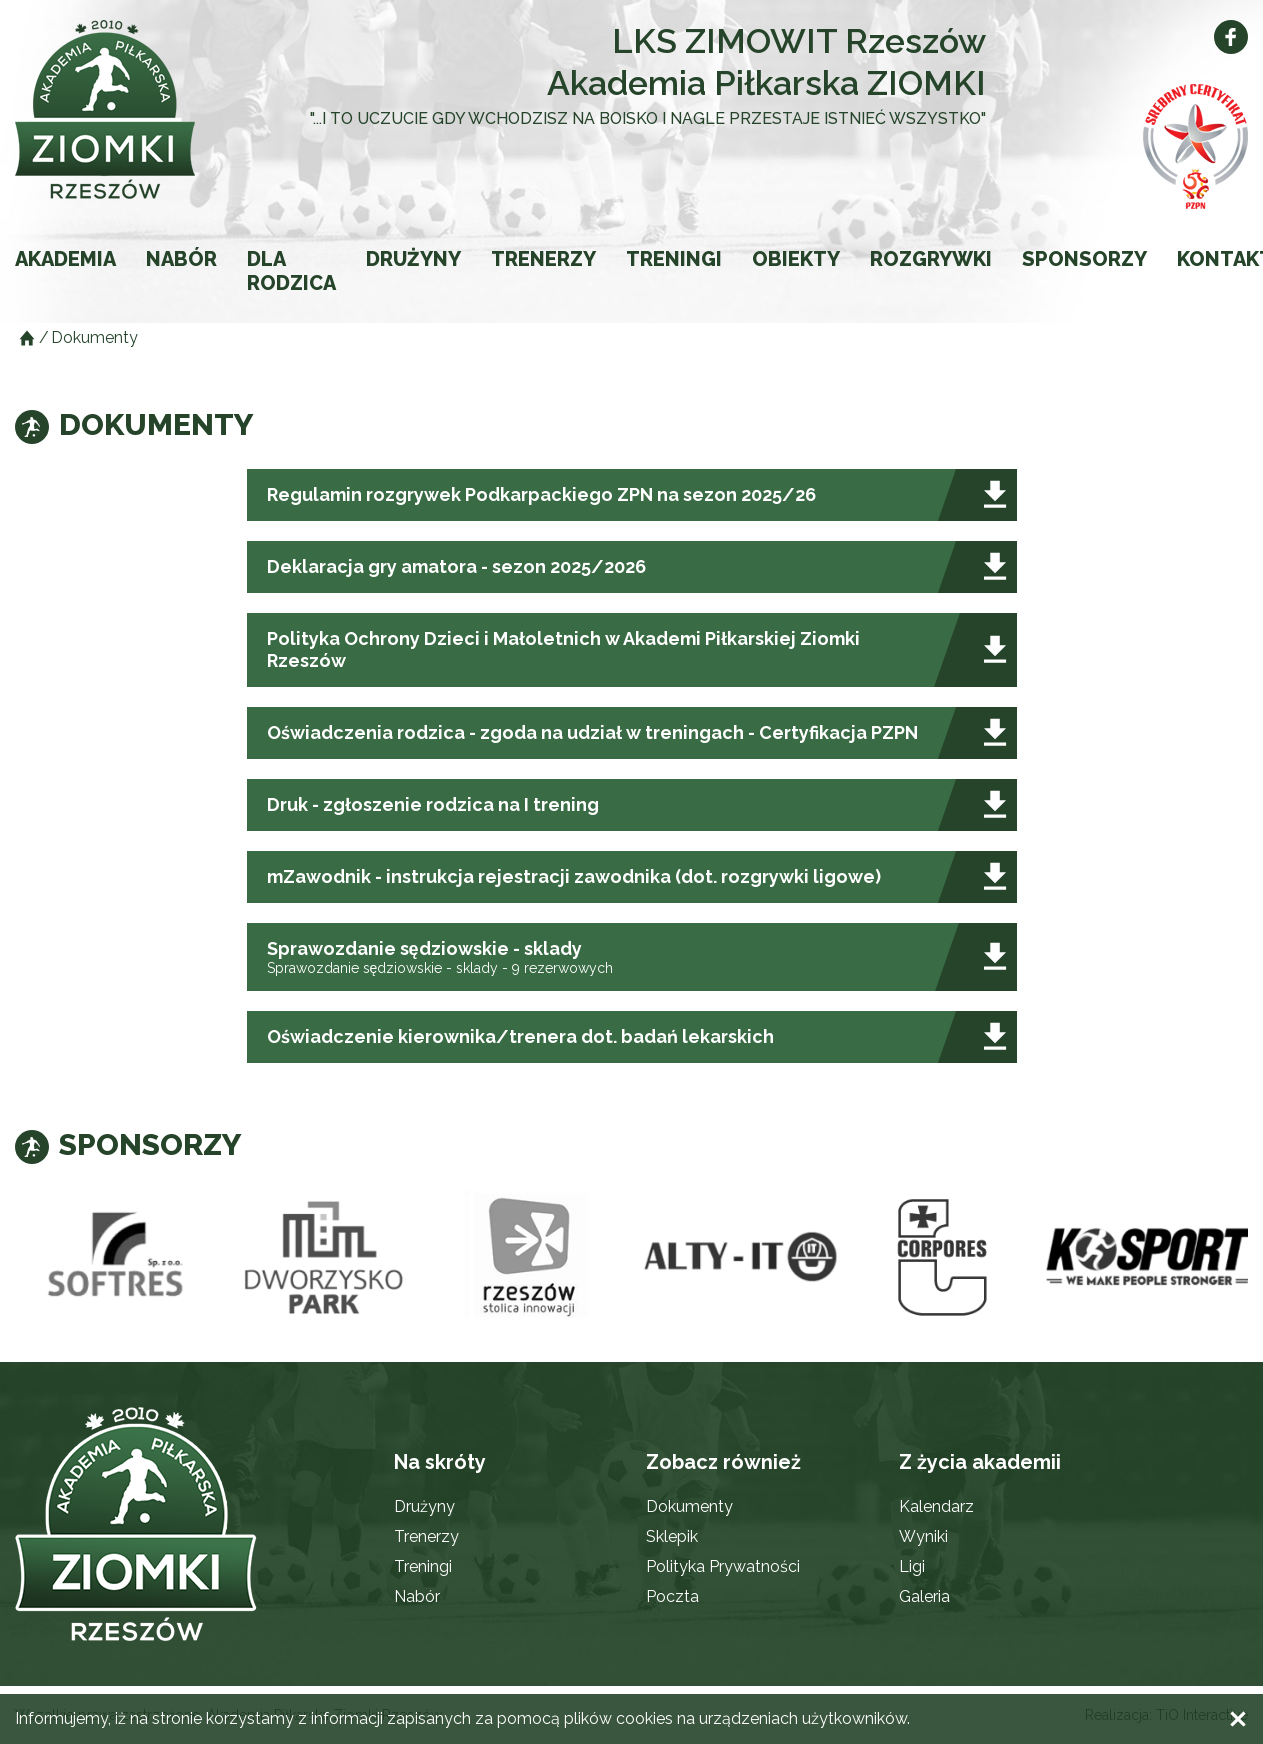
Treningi (674, 259)
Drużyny (413, 259)
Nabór (181, 259)
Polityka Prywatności (723, 1566)
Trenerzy (543, 259)
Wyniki (923, 1536)
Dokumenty (689, 1506)
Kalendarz (936, 1506)
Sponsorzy (1084, 259)
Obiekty (796, 259)
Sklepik (672, 1536)
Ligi (912, 1566)
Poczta (672, 1596)
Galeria (924, 1596)
